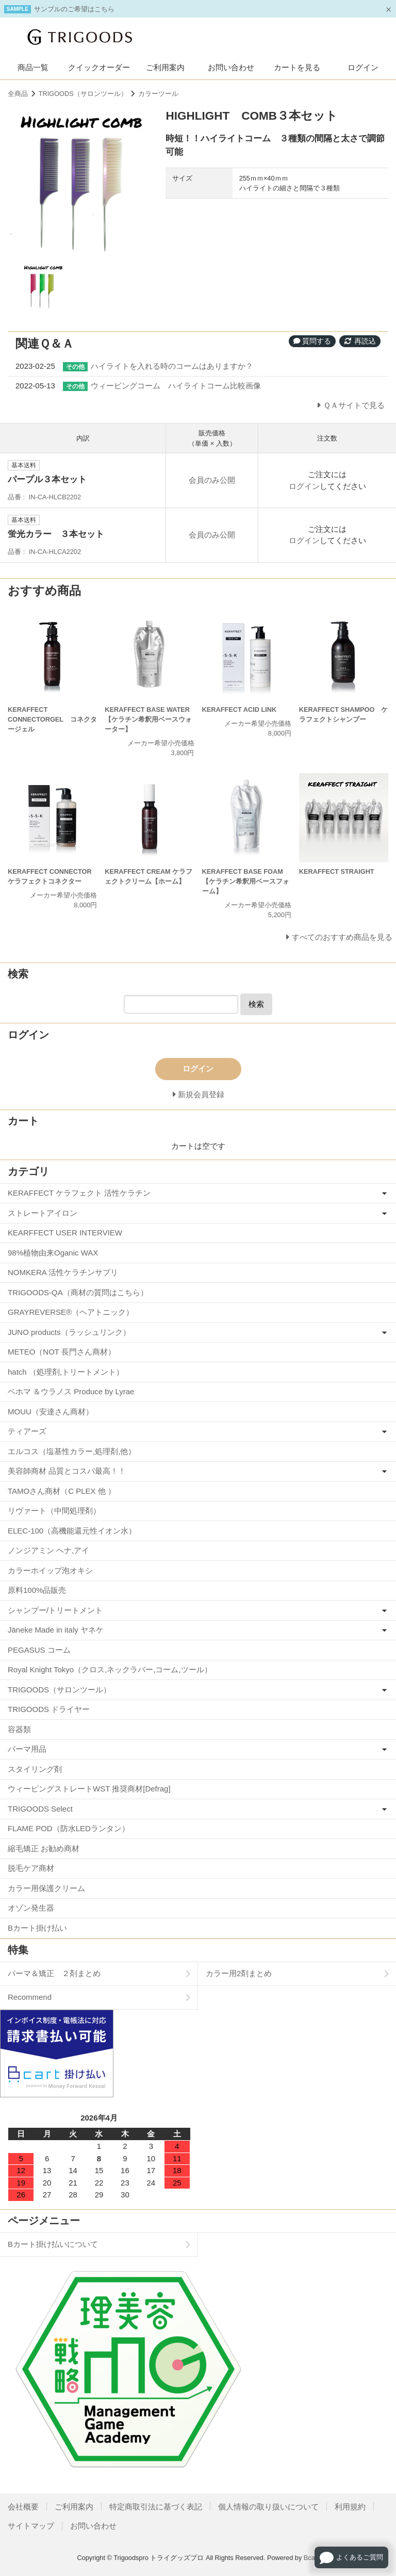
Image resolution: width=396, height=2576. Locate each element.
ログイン (363, 67)
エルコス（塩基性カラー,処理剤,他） (72, 1451)
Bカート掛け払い (37, 1927)
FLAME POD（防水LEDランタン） (68, 1828)
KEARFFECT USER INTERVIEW (65, 1232)
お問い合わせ (231, 67)
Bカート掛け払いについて (53, 2244)
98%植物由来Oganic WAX (53, 1252)
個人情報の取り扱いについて (268, 2506)
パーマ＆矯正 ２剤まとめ (54, 1973)
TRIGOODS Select (40, 1808)
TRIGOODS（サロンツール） (83, 93)
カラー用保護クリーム (46, 1888)
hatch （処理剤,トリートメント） (66, 1371)
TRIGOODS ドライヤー (49, 1709)
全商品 (18, 93)
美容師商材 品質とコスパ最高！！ (67, 1470)
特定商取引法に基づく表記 (155, 2506)
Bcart (311, 2558)
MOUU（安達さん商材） (50, 1411)
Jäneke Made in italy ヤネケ (56, 1629)
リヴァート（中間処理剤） (54, 1510)
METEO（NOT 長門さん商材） (62, 1351)
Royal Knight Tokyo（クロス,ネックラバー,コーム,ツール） (110, 1669)
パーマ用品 (27, 1748)
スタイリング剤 (35, 1769)
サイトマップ (31, 2525)
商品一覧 (33, 67)
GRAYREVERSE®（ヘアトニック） (71, 1312)
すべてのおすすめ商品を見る (342, 937)
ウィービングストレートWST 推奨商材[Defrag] (89, 1788)
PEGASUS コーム (39, 1649)
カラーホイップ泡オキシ (50, 1570)
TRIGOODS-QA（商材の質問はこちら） (78, 1292)
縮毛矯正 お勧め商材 (43, 1848)
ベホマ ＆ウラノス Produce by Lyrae (71, 1391)
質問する (312, 341)
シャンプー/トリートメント (55, 1610)
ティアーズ (27, 1431)
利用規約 (350, 2506)
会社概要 (23, 2506)
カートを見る (297, 67)
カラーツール (158, 93)
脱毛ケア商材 (31, 1868)
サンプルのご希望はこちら (74, 9)
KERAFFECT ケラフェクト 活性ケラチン (79, 1192)
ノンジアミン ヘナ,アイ (48, 1550)
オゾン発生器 (31, 1907)
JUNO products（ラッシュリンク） (69, 1332)
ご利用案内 (165, 67)
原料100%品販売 (37, 1590)
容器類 (19, 1729)
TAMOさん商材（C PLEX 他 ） (62, 1491)
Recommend (30, 1997)
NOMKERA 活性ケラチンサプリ (63, 1272)
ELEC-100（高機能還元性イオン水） (72, 1530)
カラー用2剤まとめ (239, 1973)
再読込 (360, 341)
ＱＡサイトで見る (354, 405)
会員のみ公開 (212, 480)
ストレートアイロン (42, 1213)
